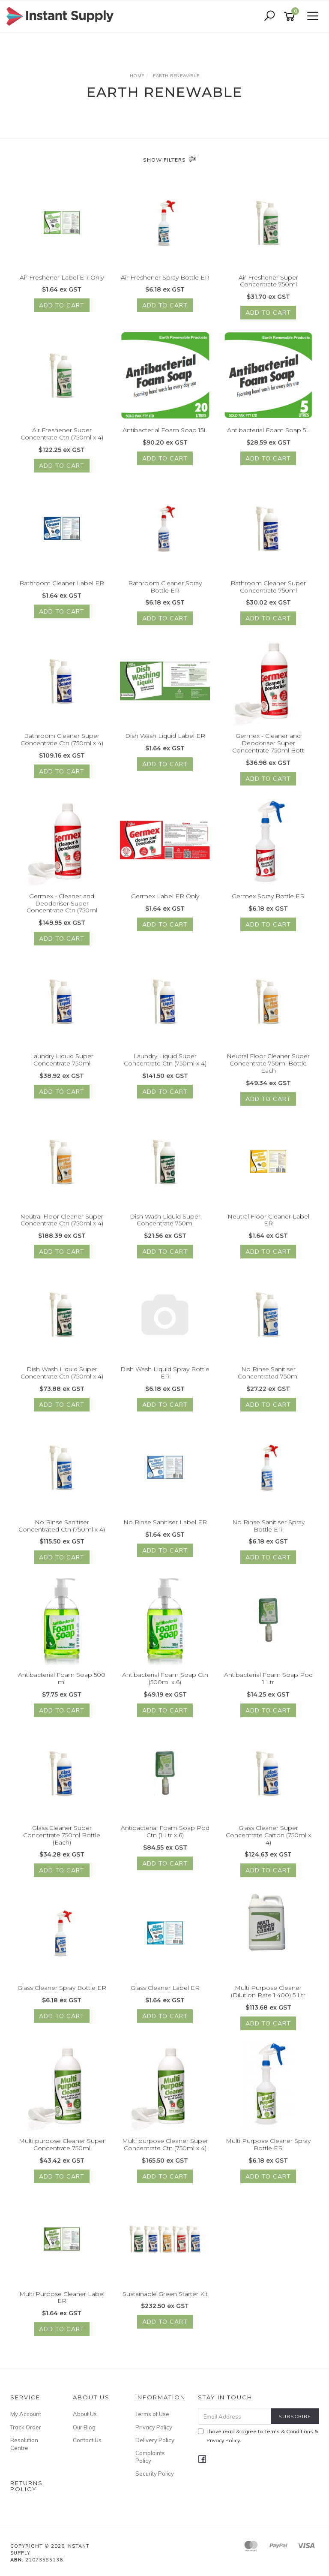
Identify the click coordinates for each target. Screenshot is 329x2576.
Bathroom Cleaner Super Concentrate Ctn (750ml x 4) (62, 746)
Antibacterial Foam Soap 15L (165, 437)
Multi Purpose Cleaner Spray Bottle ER (268, 2151)
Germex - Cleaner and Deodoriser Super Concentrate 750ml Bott (268, 750)
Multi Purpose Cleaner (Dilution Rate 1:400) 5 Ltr (268, 1998)
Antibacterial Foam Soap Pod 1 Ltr (268, 1685)
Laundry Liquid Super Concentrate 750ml (61, 1066)
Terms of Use (152, 2413)
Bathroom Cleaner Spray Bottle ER (165, 593)
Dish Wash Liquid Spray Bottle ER (164, 1379)
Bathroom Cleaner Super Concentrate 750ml (268, 593)
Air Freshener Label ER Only (62, 277)
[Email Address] (235, 2416)
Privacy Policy (153, 2427)
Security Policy (154, 2473)
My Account (25, 2413)
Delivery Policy (154, 2440)
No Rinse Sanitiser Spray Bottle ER (268, 1532)
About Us (85, 2413)
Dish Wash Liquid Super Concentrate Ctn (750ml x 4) (62, 1379)
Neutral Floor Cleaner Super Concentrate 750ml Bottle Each (268, 1070)
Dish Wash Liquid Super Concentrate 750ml (165, 1226)
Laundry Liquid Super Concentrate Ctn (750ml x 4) (165, 1066)
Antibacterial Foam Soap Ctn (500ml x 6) (165, 1685)
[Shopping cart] (290, 16)
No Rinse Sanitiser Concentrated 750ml (268, 1379)
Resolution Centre (24, 2444)
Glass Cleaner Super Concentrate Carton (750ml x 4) (268, 1842)
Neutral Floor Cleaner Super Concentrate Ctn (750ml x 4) (61, 1226)
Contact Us (87, 2440)
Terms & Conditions (288, 2431)
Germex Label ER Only (165, 902)
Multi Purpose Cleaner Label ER (62, 2303)
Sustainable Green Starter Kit (165, 2300)
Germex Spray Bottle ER (268, 902)
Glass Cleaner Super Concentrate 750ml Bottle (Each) (61, 1842)
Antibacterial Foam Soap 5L (268, 437)
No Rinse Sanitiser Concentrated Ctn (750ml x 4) (61, 1532)
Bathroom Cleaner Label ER (61, 589)
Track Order (25, 2427)
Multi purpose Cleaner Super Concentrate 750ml (62, 2151)
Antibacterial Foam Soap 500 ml (61, 1685)
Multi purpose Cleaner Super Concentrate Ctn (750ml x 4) (165, 2151)
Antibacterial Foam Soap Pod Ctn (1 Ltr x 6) (165, 1838)
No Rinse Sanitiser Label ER (165, 1528)
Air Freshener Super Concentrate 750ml (268, 281)
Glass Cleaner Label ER (165, 1994)
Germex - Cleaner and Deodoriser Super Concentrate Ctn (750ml (62, 910)
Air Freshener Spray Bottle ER (165, 277)
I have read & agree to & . (258, 2436)
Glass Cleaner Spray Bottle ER (62, 1994)
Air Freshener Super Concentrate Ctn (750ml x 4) (62, 440)
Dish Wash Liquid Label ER (165, 742)
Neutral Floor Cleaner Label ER (268, 1226)
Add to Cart (61, 305)
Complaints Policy (150, 2457)
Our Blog (84, 2427)
